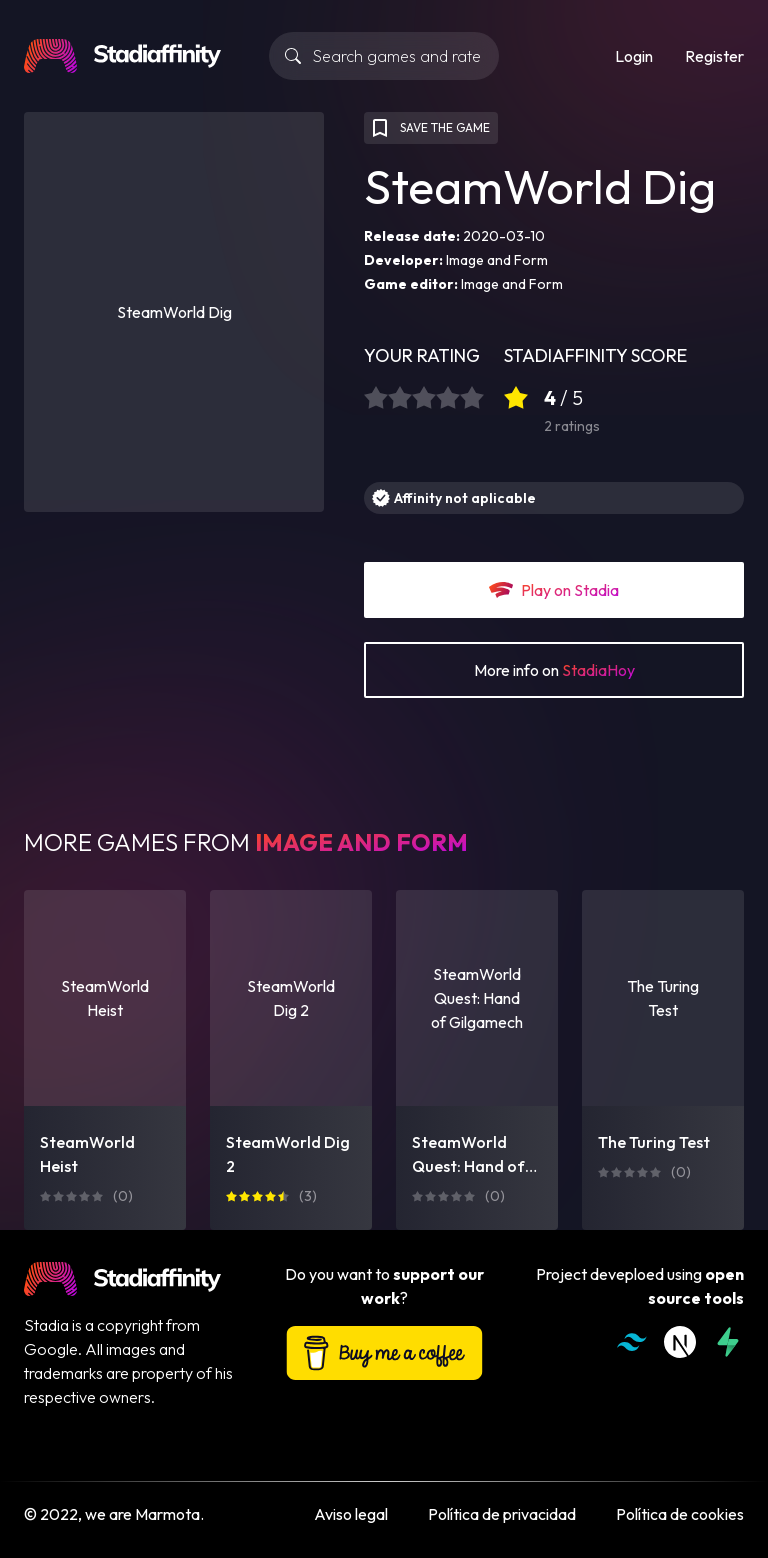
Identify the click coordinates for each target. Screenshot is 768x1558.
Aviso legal (351, 1514)
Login (634, 56)
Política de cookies (680, 1514)
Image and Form (497, 260)
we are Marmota (142, 1514)
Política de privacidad (502, 1514)
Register (714, 56)
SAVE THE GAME (429, 128)
